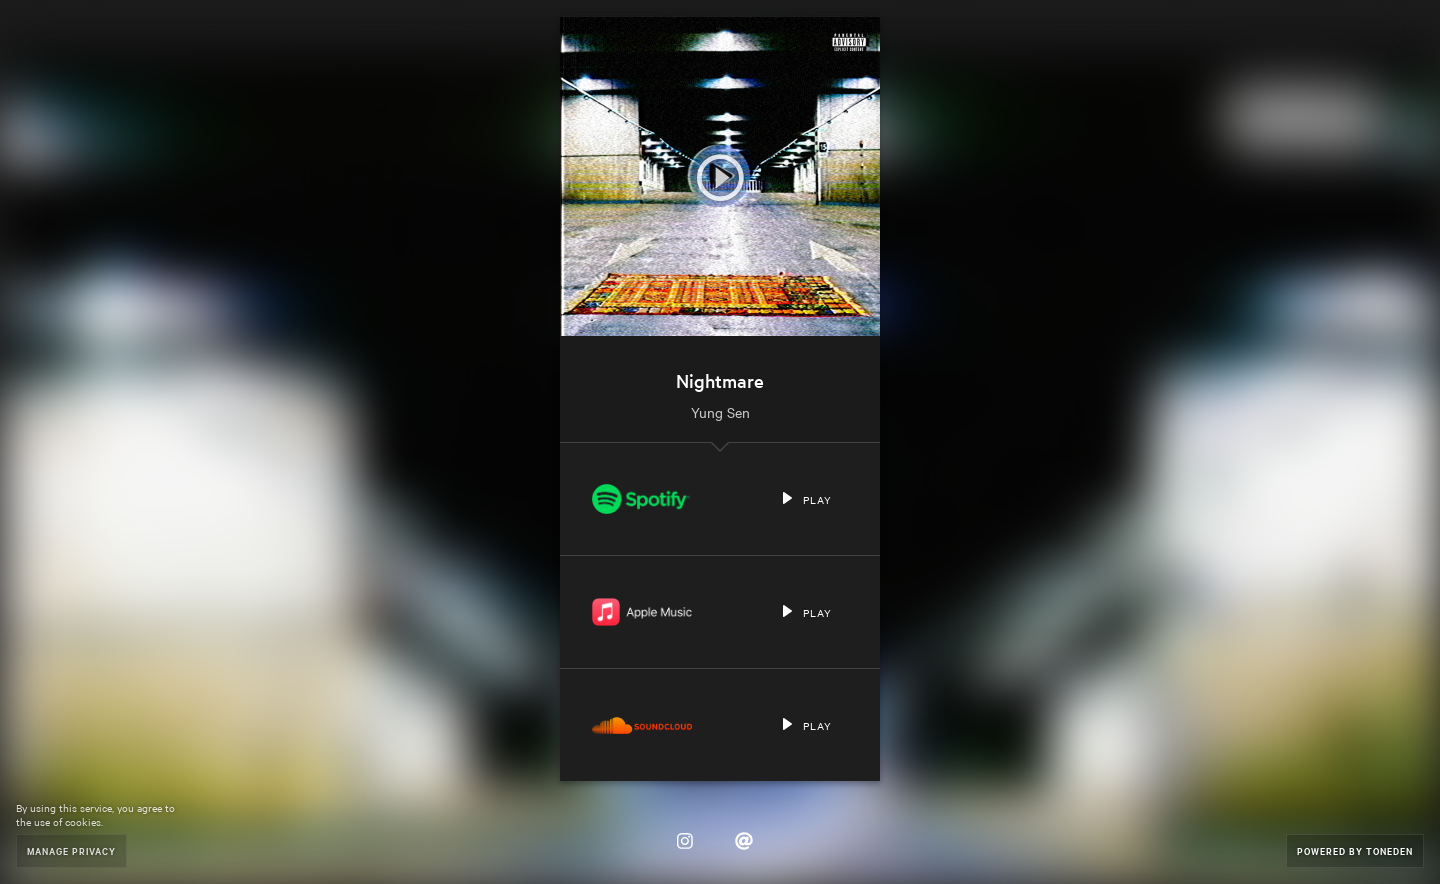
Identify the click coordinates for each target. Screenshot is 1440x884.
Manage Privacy (71, 850)
